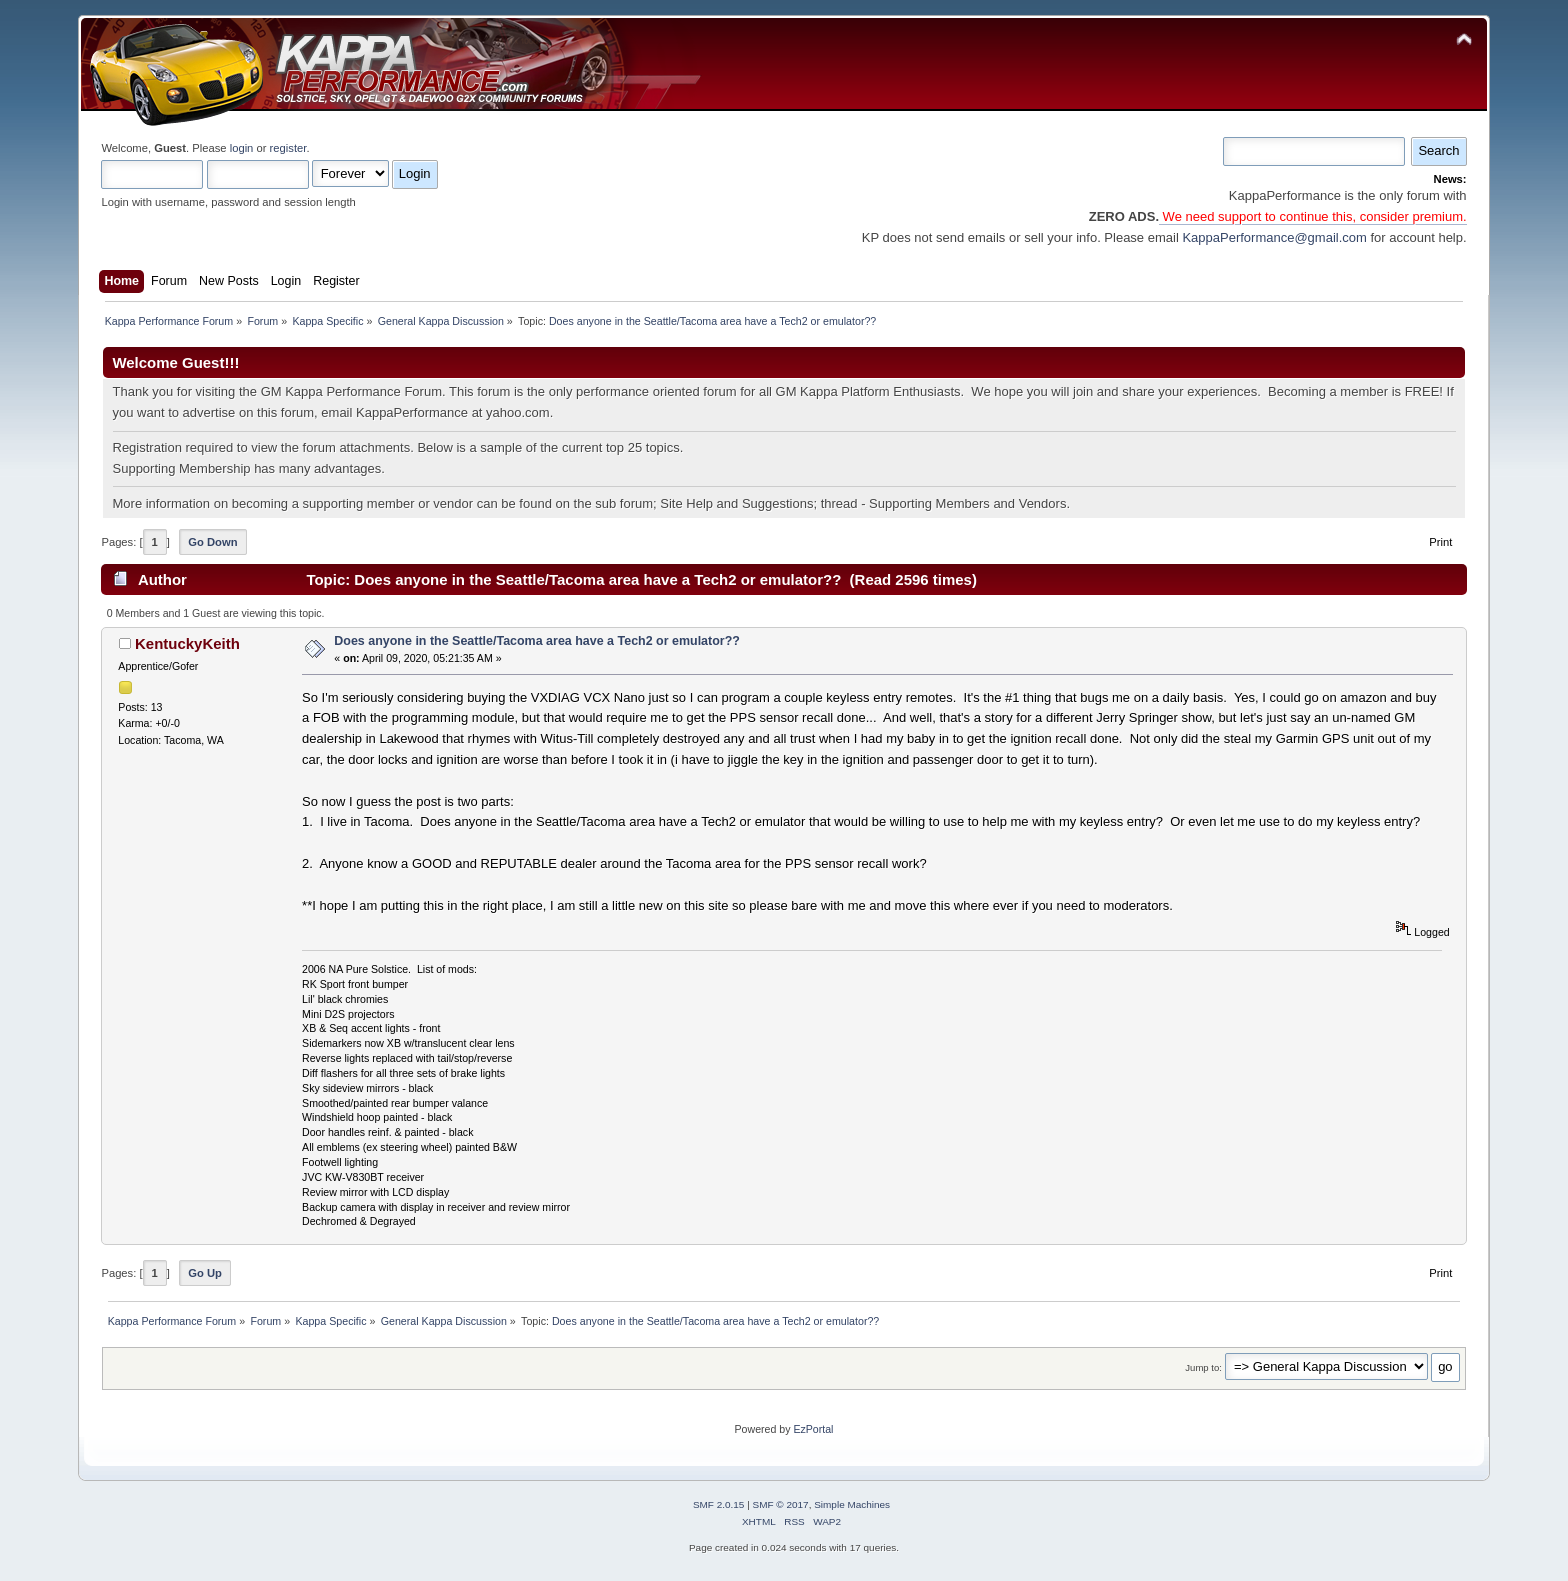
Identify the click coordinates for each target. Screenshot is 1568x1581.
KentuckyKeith (187, 643)
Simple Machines (852, 1504)
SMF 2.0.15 (719, 1504)
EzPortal (813, 1429)
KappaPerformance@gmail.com (1274, 237)
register (288, 148)
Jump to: (1203, 1367)
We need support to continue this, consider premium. (1313, 216)
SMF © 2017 (781, 1504)
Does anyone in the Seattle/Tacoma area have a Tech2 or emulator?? (537, 641)
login (242, 148)
